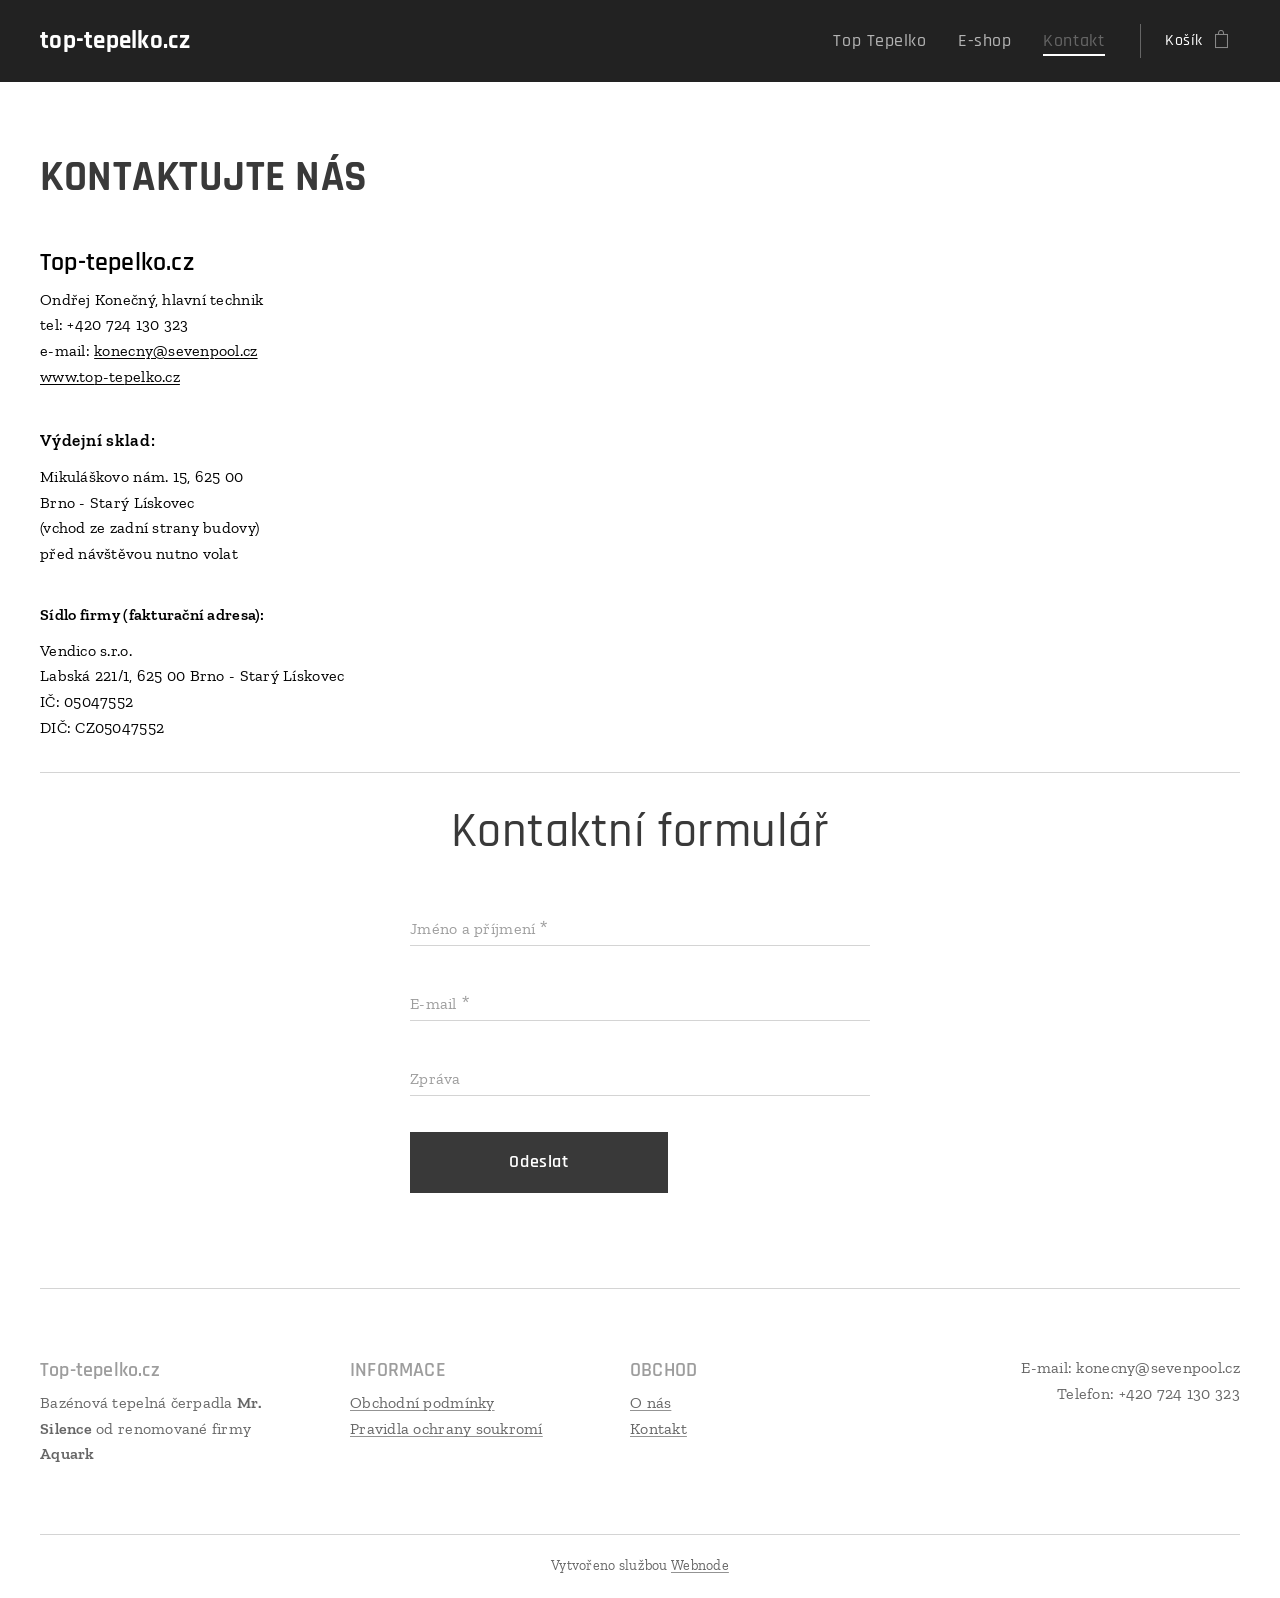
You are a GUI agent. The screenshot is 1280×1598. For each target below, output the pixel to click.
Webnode (700, 1565)
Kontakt (658, 1428)
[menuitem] (902, 41)
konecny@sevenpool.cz (175, 350)
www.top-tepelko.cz (110, 376)
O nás (650, 1402)
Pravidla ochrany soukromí (446, 1428)
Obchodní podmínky (422, 1402)
